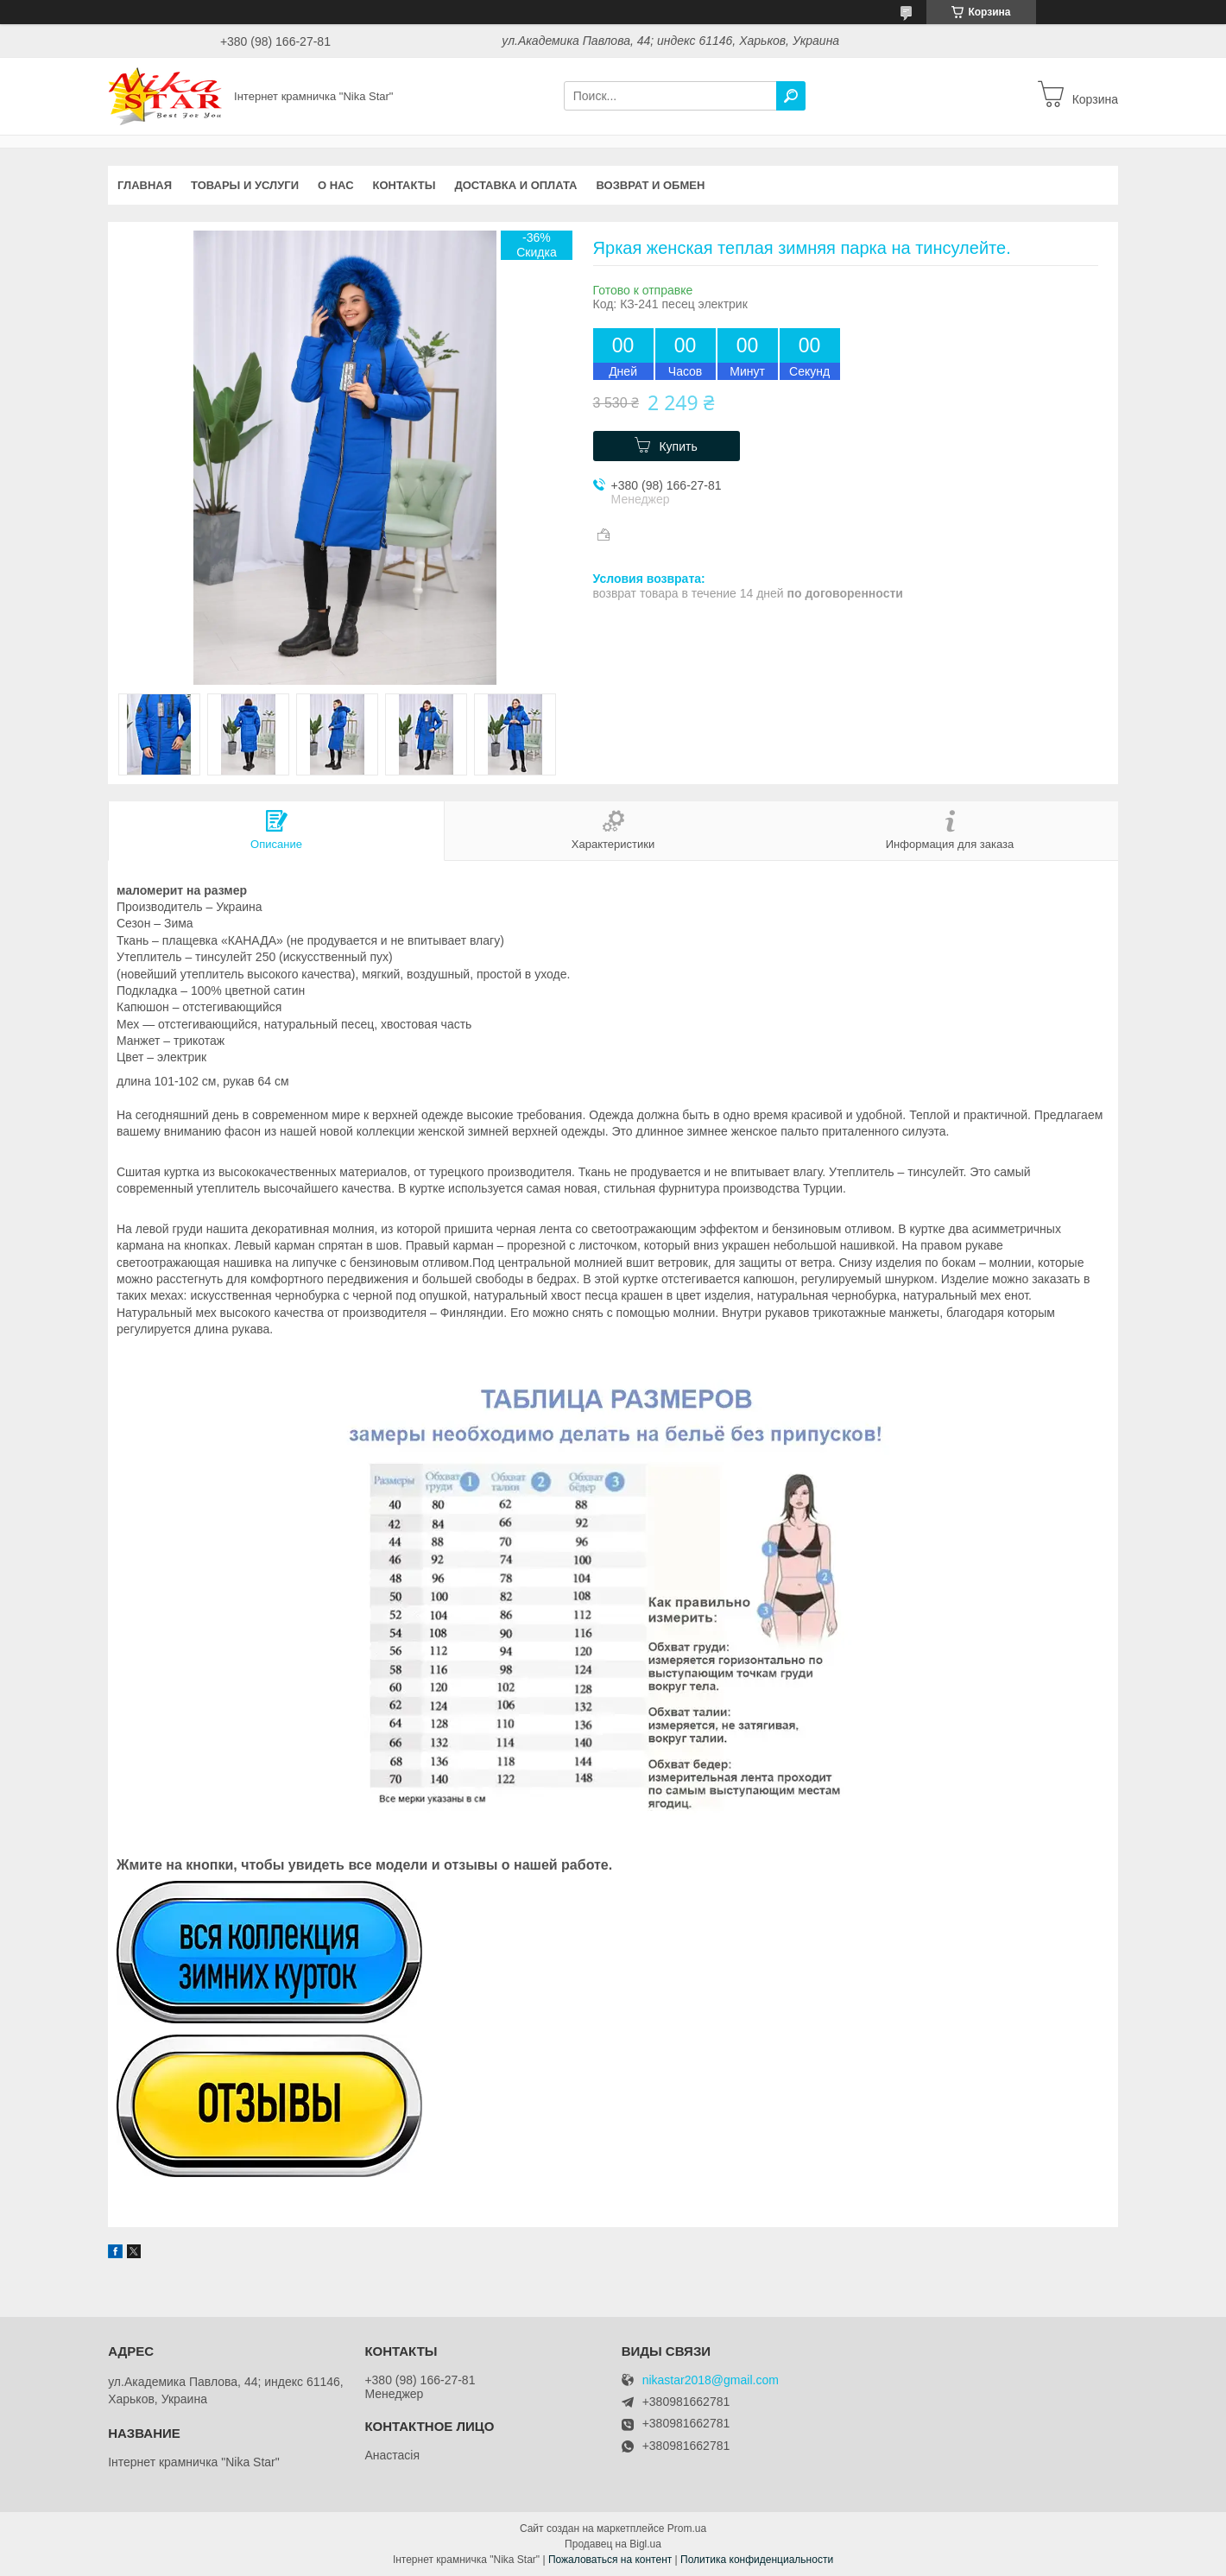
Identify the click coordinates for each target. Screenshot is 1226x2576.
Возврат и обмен (651, 185)
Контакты (404, 185)
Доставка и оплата (515, 185)
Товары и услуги (245, 185)
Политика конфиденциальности (756, 2560)
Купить (678, 446)
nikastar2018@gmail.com (710, 2380)
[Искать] (791, 96)
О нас (336, 185)
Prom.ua (686, 2528)
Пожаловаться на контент (610, 2560)
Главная (144, 185)
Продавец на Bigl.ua (613, 2544)
